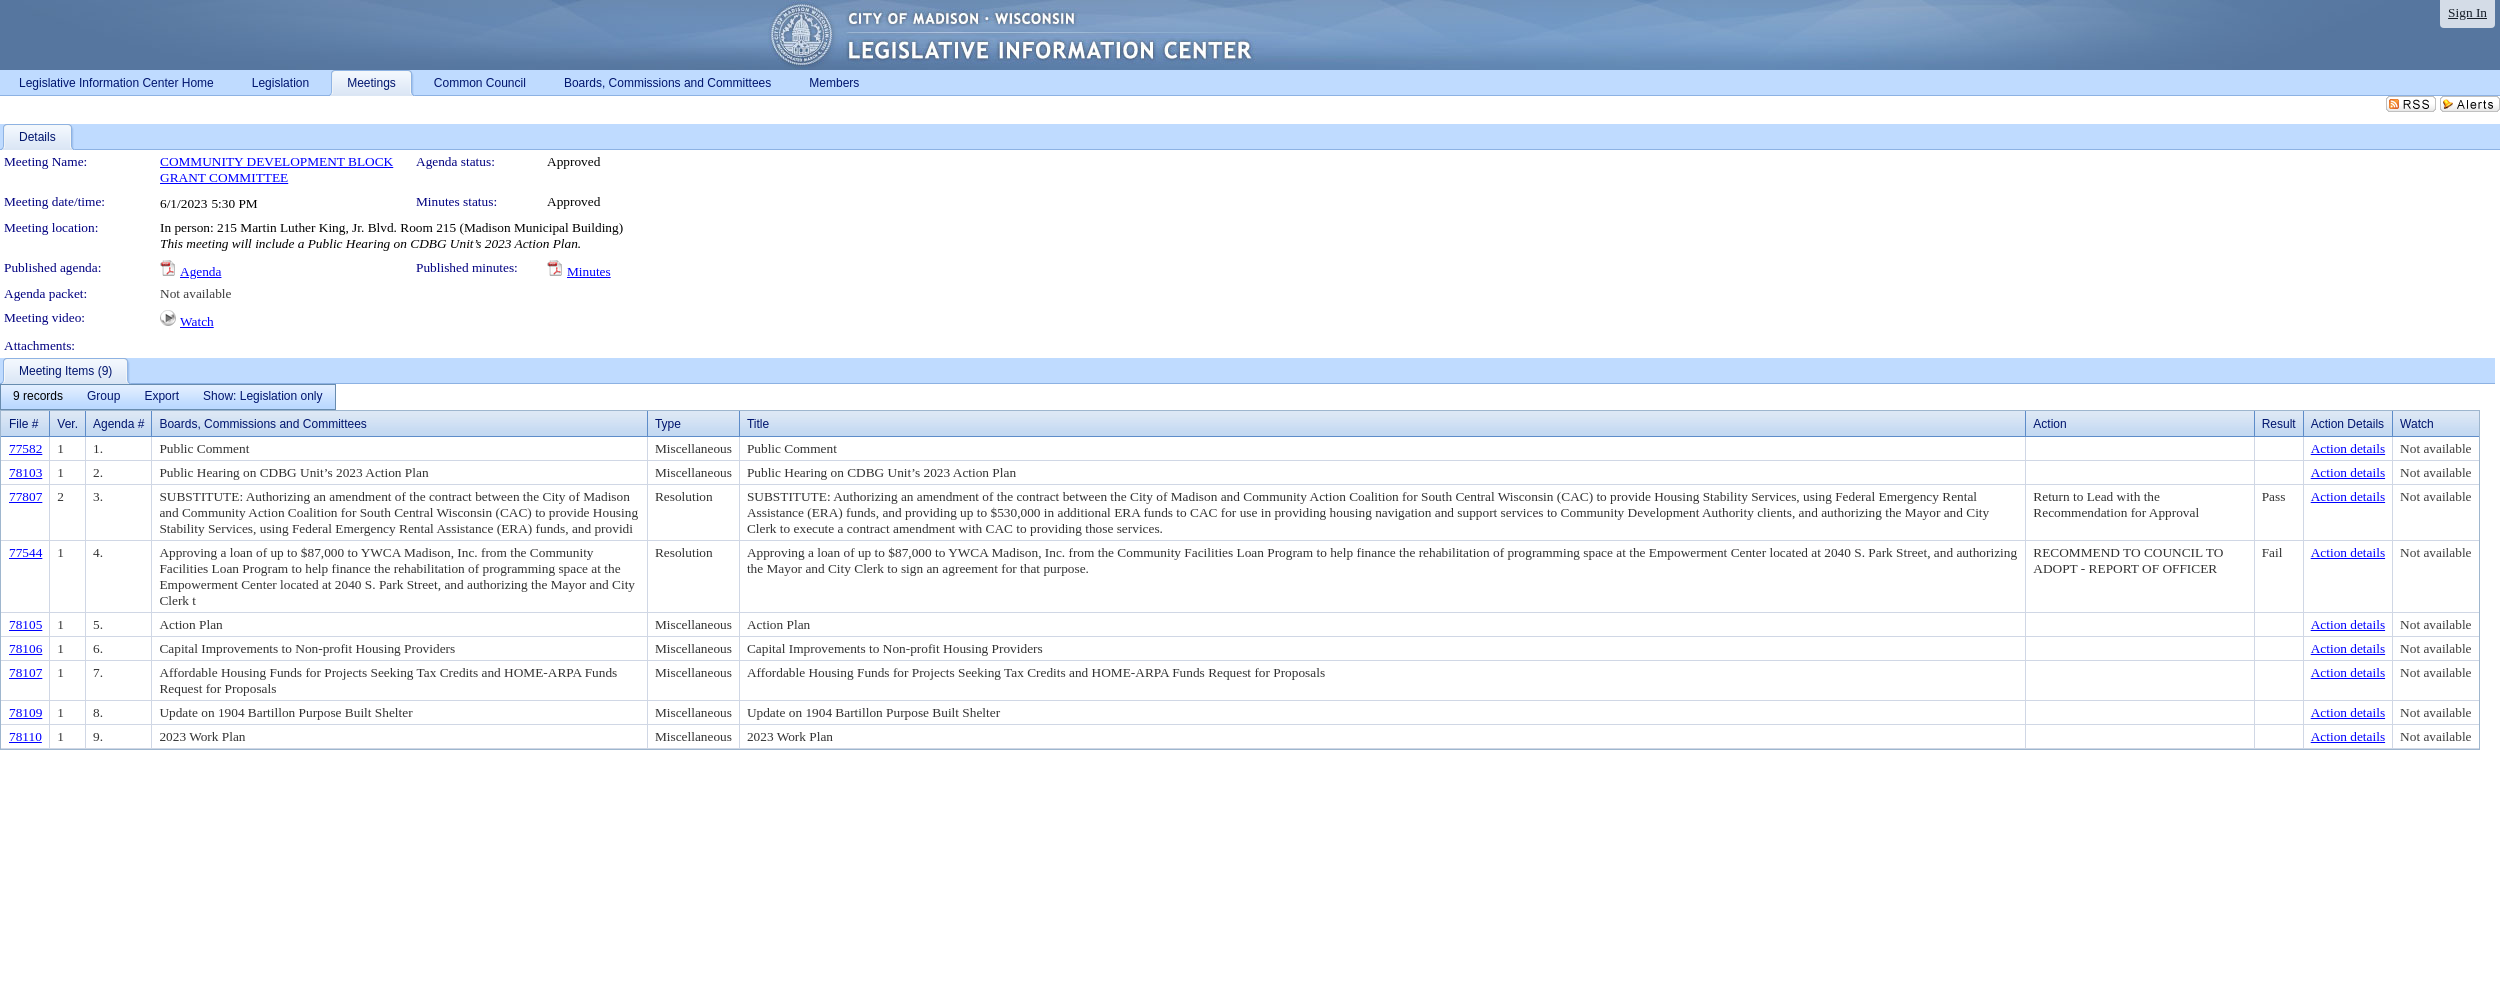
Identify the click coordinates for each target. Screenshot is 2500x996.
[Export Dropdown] (161, 397)
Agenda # (118, 424)
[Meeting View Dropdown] (262, 397)
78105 (25, 624)
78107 (25, 672)
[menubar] (168, 397)
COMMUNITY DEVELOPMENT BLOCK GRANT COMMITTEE (276, 169)
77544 (25, 552)
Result (2279, 424)
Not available (195, 293)
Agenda (200, 271)
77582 (25, 448)
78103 (25, 472)
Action (2049, 424)
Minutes (589, 271)
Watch (197, 321)
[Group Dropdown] (103, 397)
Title (758, 424)
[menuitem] (38, 397)
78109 (25, 712)
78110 (25, 736)
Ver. (67, 424)
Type (668, 424)
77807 (25, 496)
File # (23, 424)
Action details (2348, 448)
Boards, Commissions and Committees (262, 424)
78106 (25, 648)
